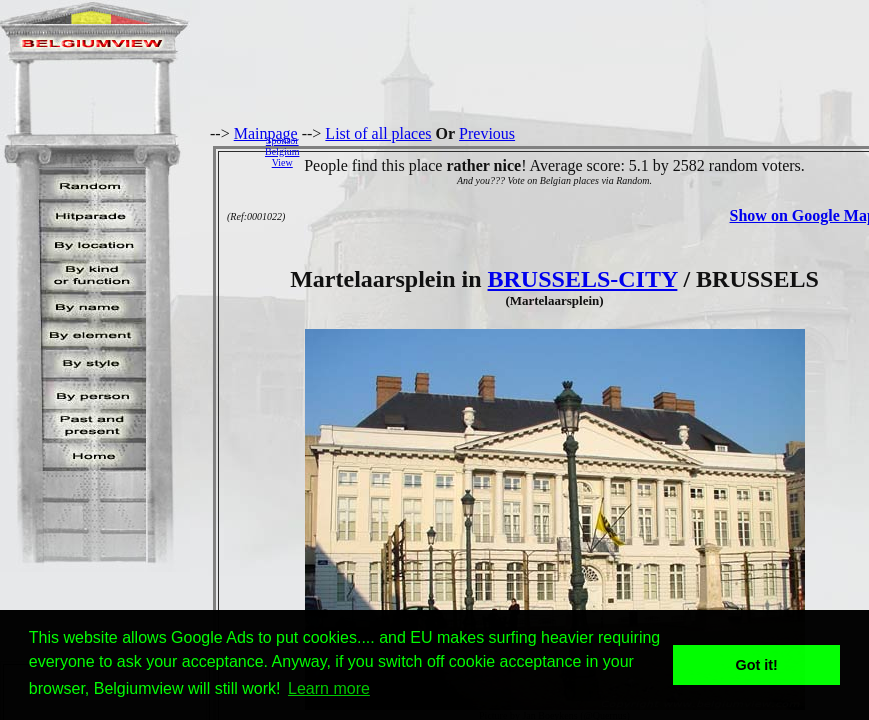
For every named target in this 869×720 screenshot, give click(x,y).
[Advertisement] (589, 151)
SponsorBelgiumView (282, 151)
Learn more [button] (329, 688)
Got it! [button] (757, 665)
